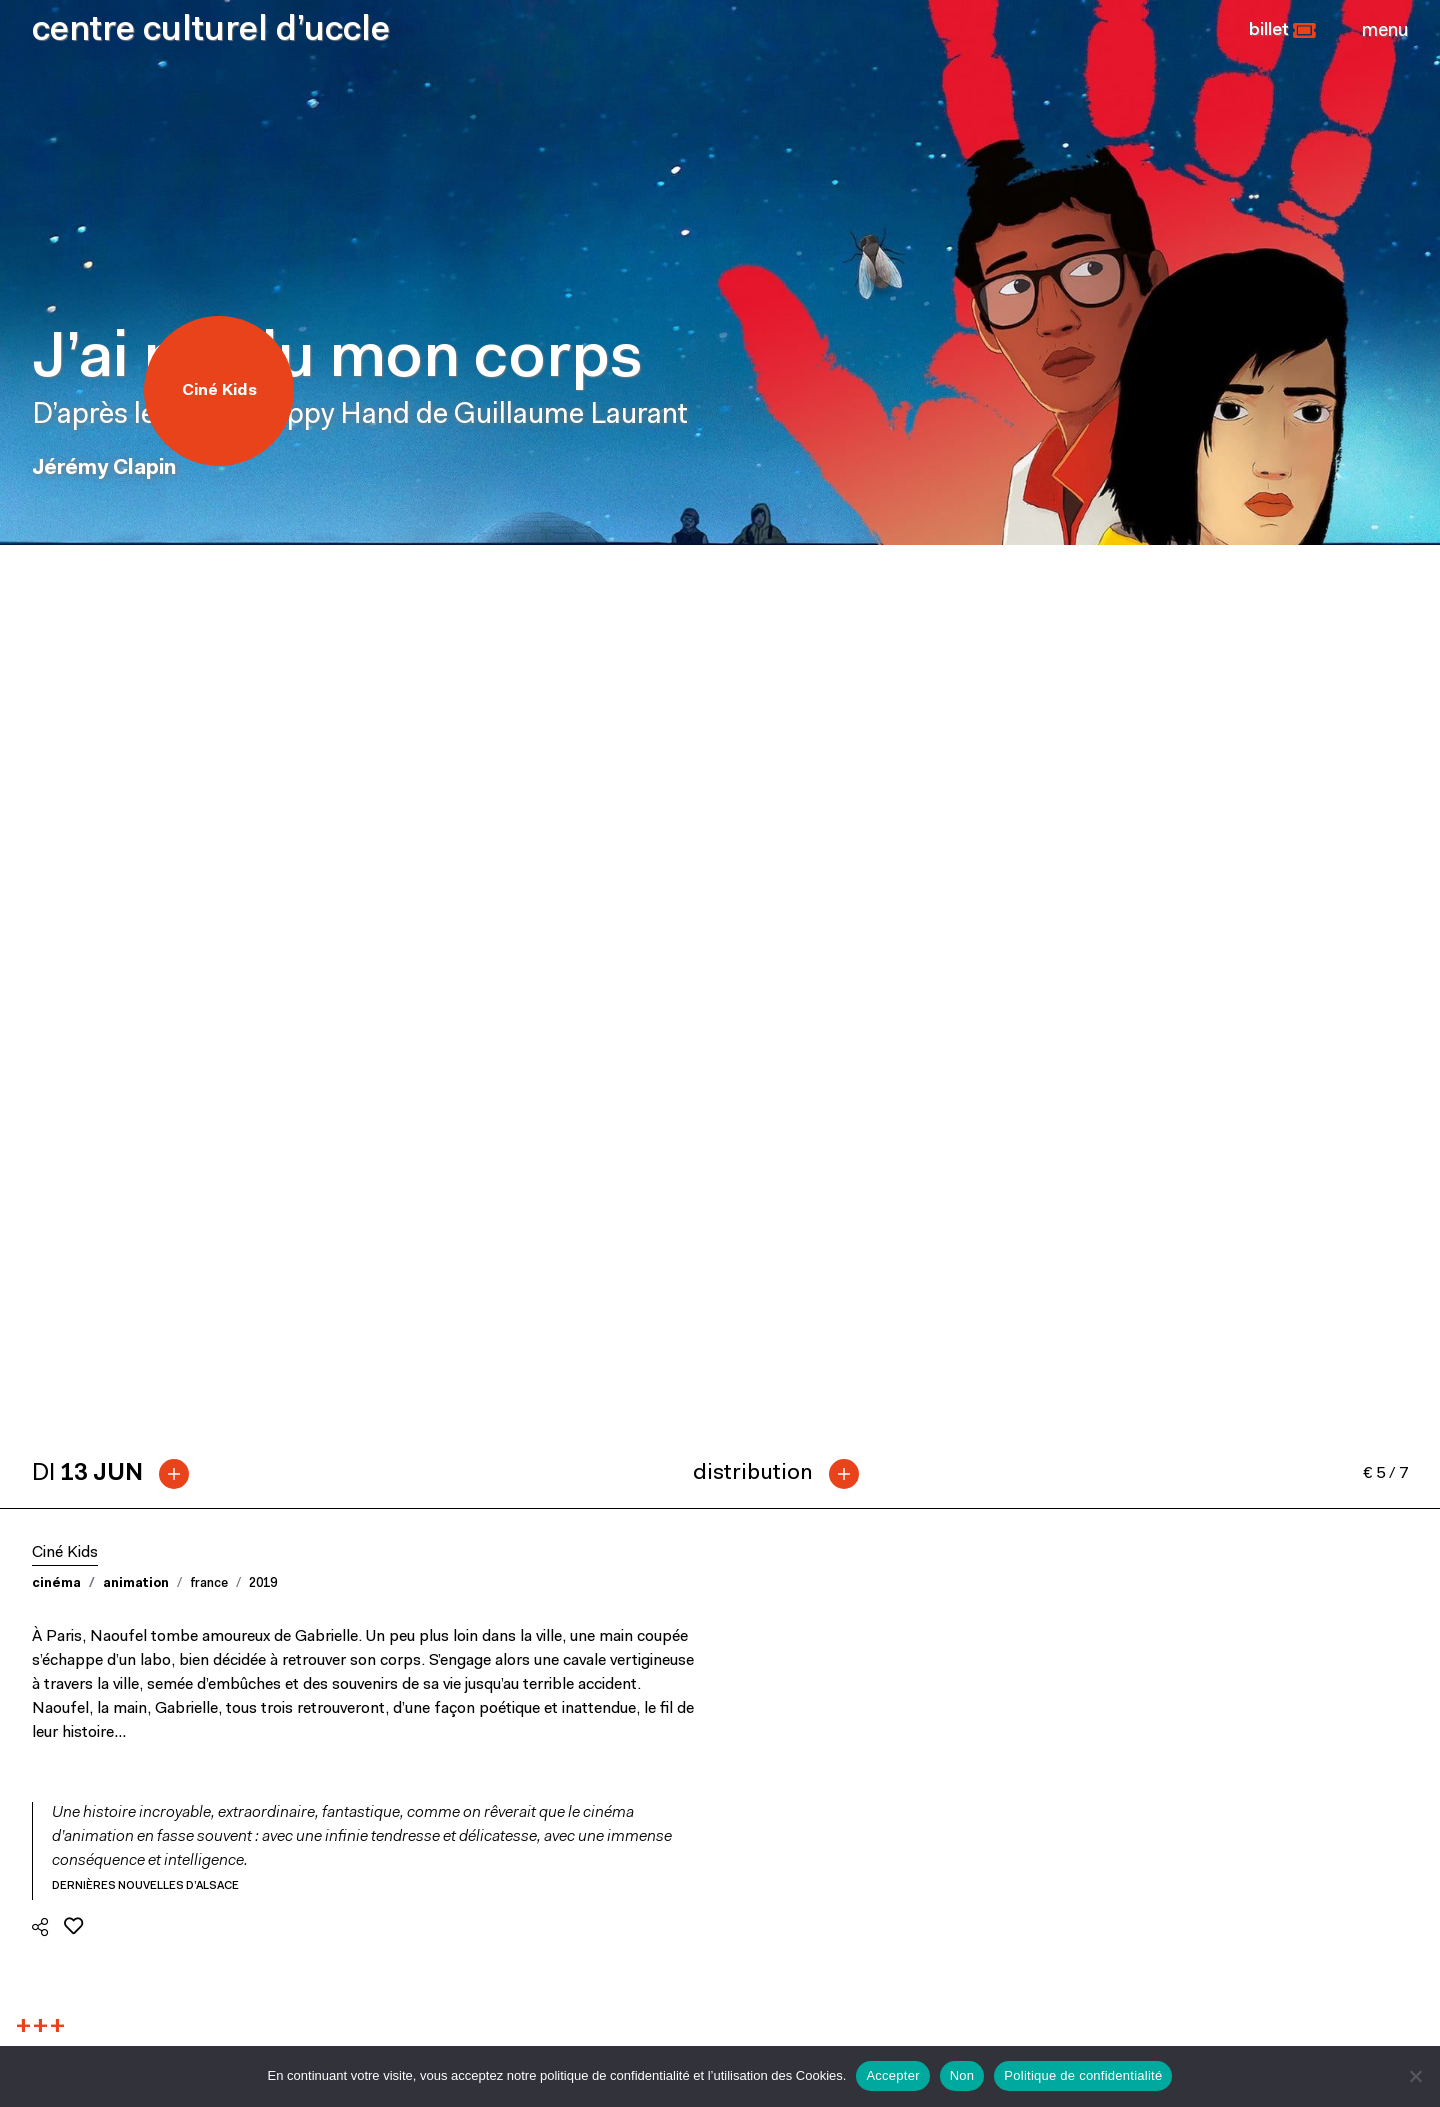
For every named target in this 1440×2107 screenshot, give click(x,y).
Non (962, 2075)
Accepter (892, 2075)
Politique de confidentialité (1083, 2075)
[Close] (1385, 31)
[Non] (1415, 2076)
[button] (1282, 31)
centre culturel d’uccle (211, 31)
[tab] (118, 579)
